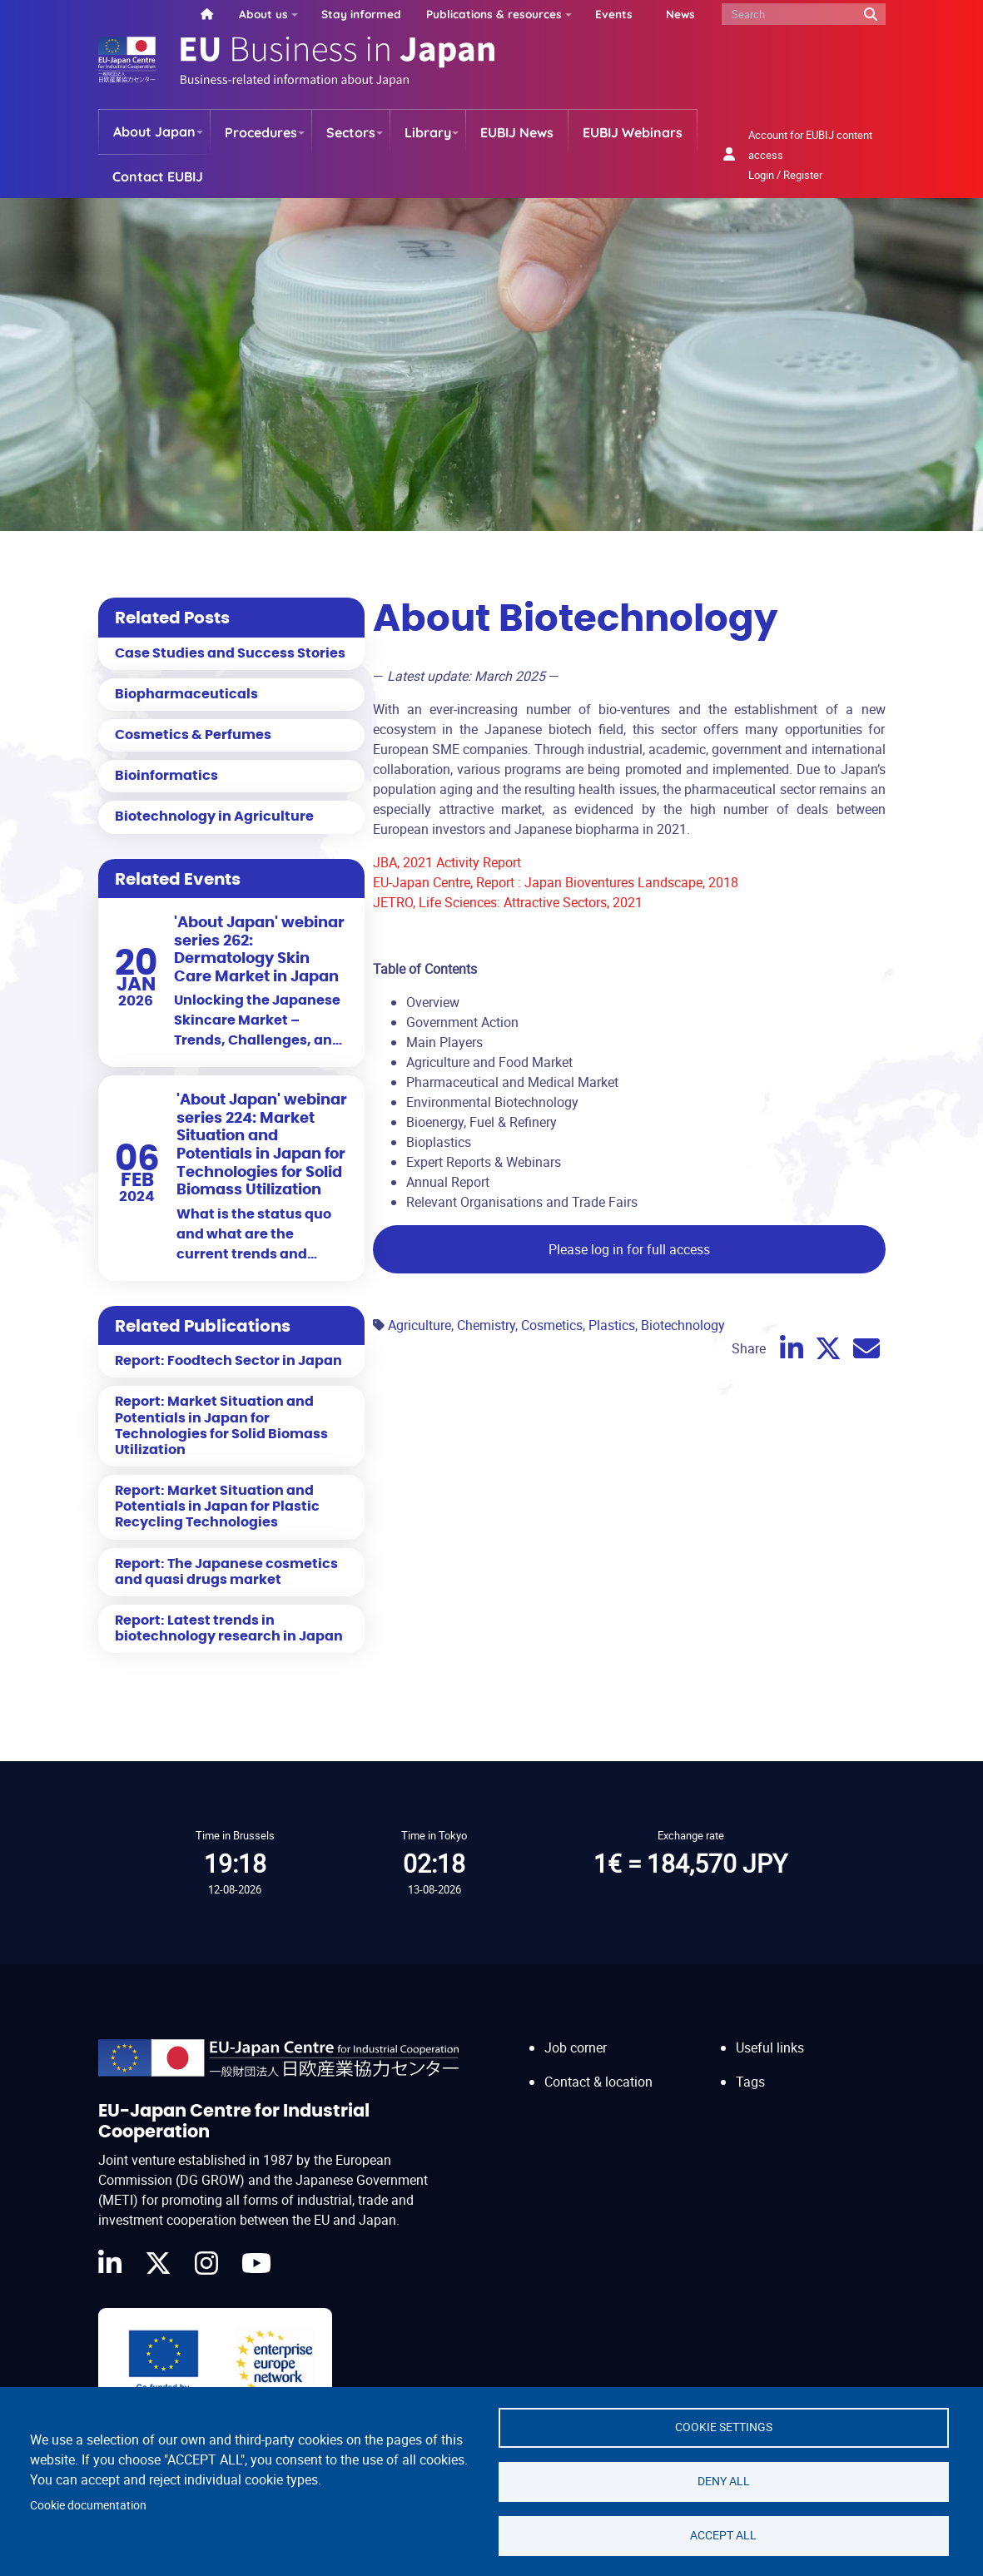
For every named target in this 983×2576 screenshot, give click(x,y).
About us (263, 14)
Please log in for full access (629, 1249)
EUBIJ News (517, 132)
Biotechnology (683, 1325)
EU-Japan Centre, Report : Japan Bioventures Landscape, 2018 (555, 882)
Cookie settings (723, 2427)
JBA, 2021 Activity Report (447, 862)
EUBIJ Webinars (633, 132)
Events (614, 14)
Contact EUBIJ (157, 176)
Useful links (770, 2047)
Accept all (723, 2535)
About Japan (154, 131)
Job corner (575, 2047)
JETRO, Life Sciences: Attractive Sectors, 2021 (508, 902)
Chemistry (486, 1325)
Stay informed (361, 14)
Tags (750, 2081)
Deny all (724, 2481)
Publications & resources (494, 14)
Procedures (261, 132)
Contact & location (598, 2081)
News (680, 14)
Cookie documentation (88, 2505)
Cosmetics (552, 1325)
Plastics (611, 1325)
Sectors (350, 132)
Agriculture (419, 1325)
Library (428, 132)
